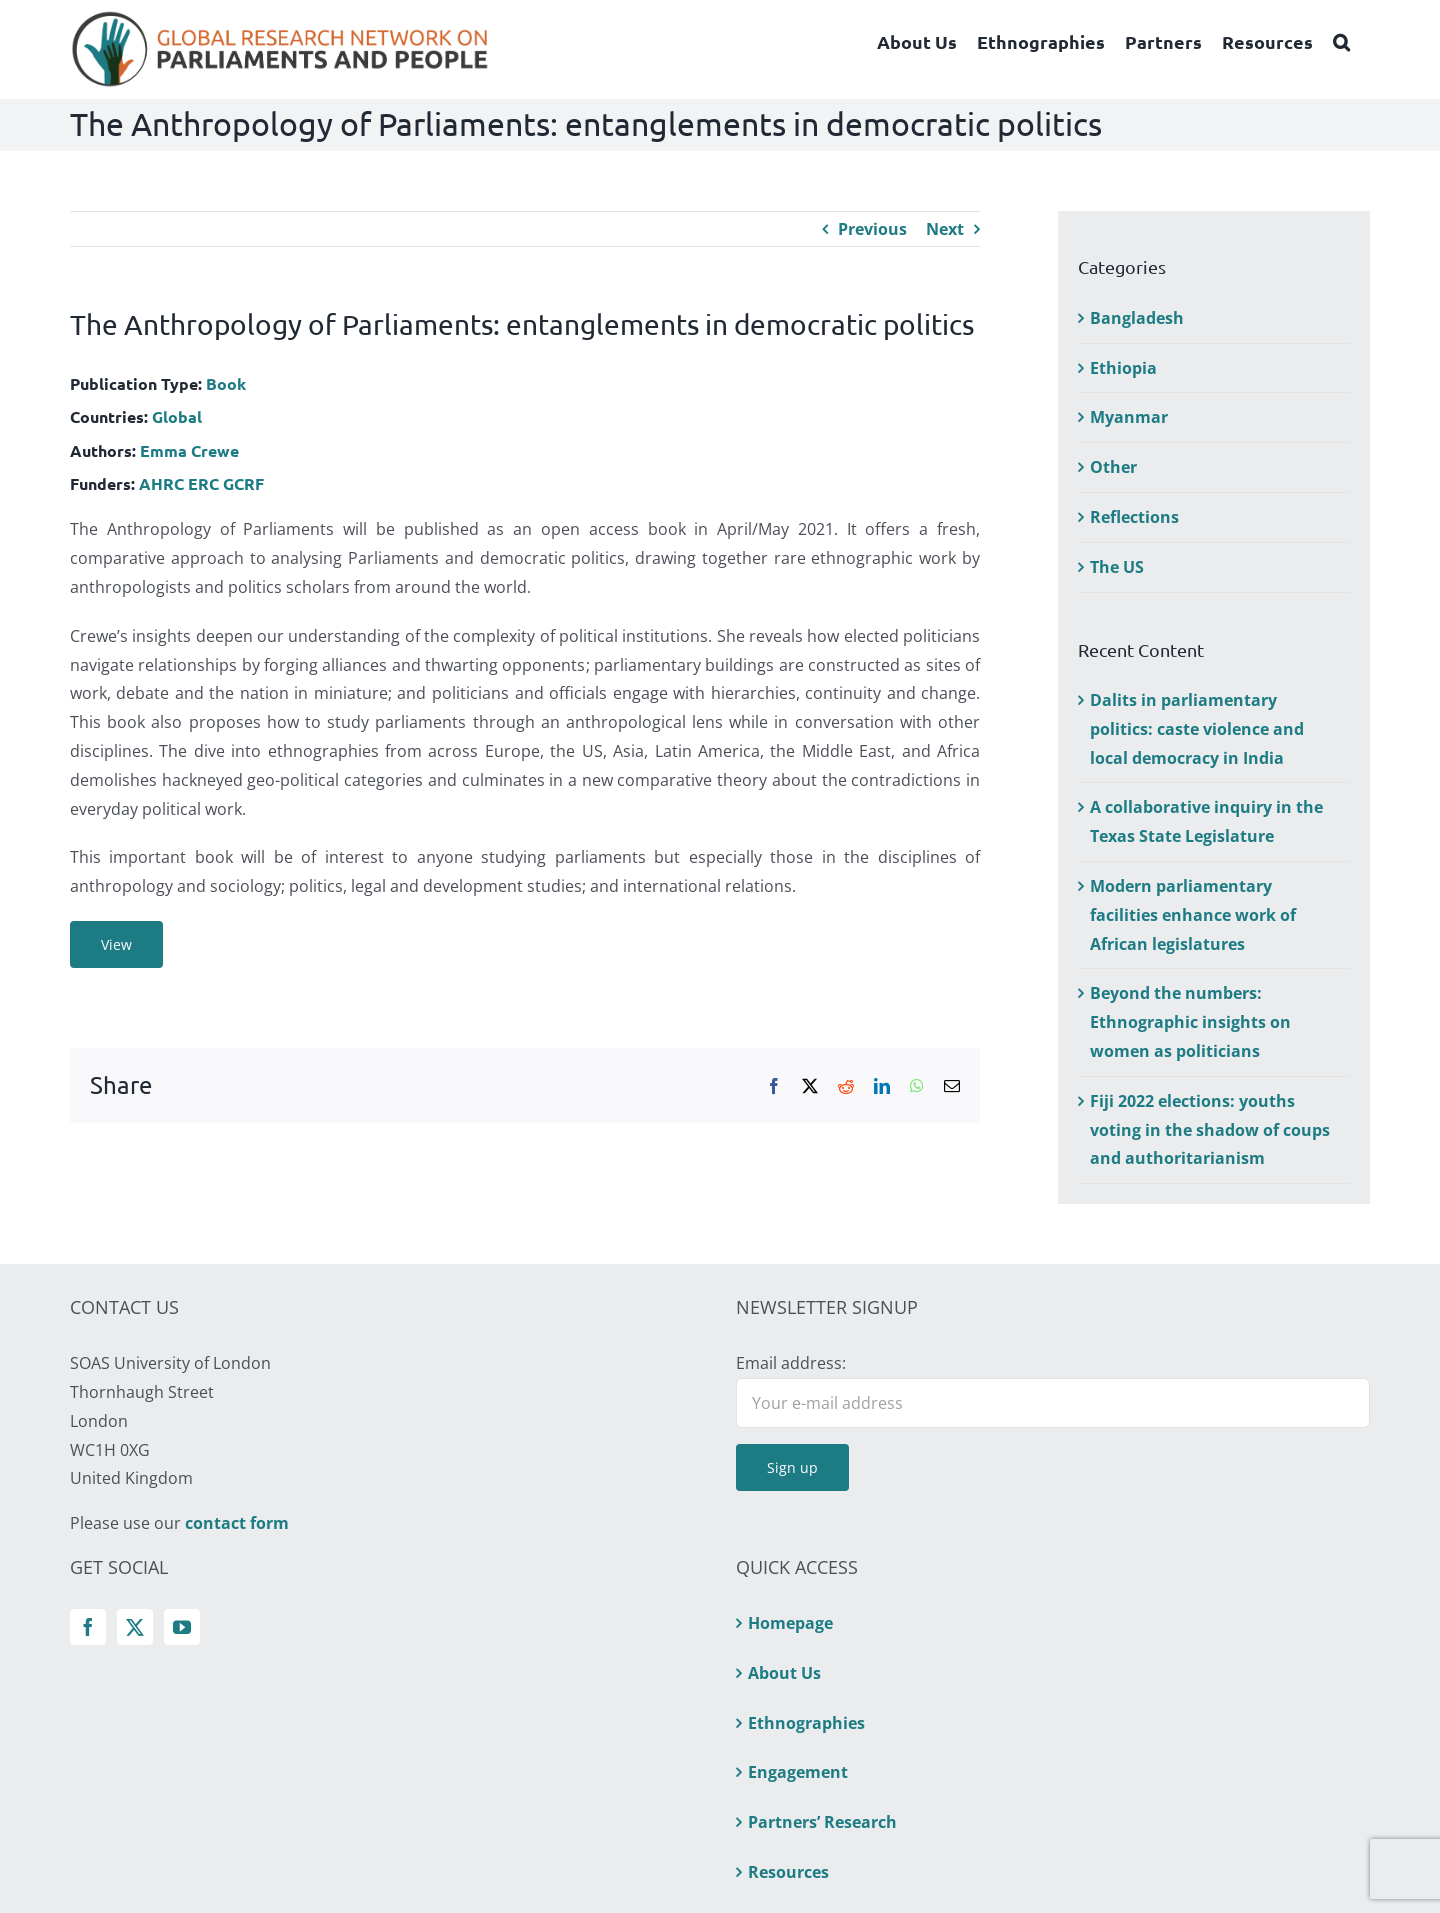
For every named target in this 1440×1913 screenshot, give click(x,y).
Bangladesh (1137, 318)
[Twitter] (135, 1627)
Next (945, 229)
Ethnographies (806, 1723)
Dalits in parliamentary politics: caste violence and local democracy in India (1197, 729)
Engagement (798, 1772)
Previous (872, 229)
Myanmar (1129, 417)
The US (1117, 567)
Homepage (790, 1623)
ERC (203, 483)
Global (177, 416)
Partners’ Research (822, 1822)
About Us (784, 1673)
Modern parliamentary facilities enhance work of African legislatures (1193, 915)
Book (226, 383)
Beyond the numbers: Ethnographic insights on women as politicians (1190, 1022)
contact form (237, 1523)
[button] (1341, 42)
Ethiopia (1123, 368)
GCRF (243, 483)
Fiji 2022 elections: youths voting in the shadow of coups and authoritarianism (1210, 1130)
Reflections (1134, 517)
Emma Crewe (189, 450)
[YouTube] (182, 1627)
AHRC (161, 483)
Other (1113, 467)
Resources (788, 1872)
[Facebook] (88, 1627)
